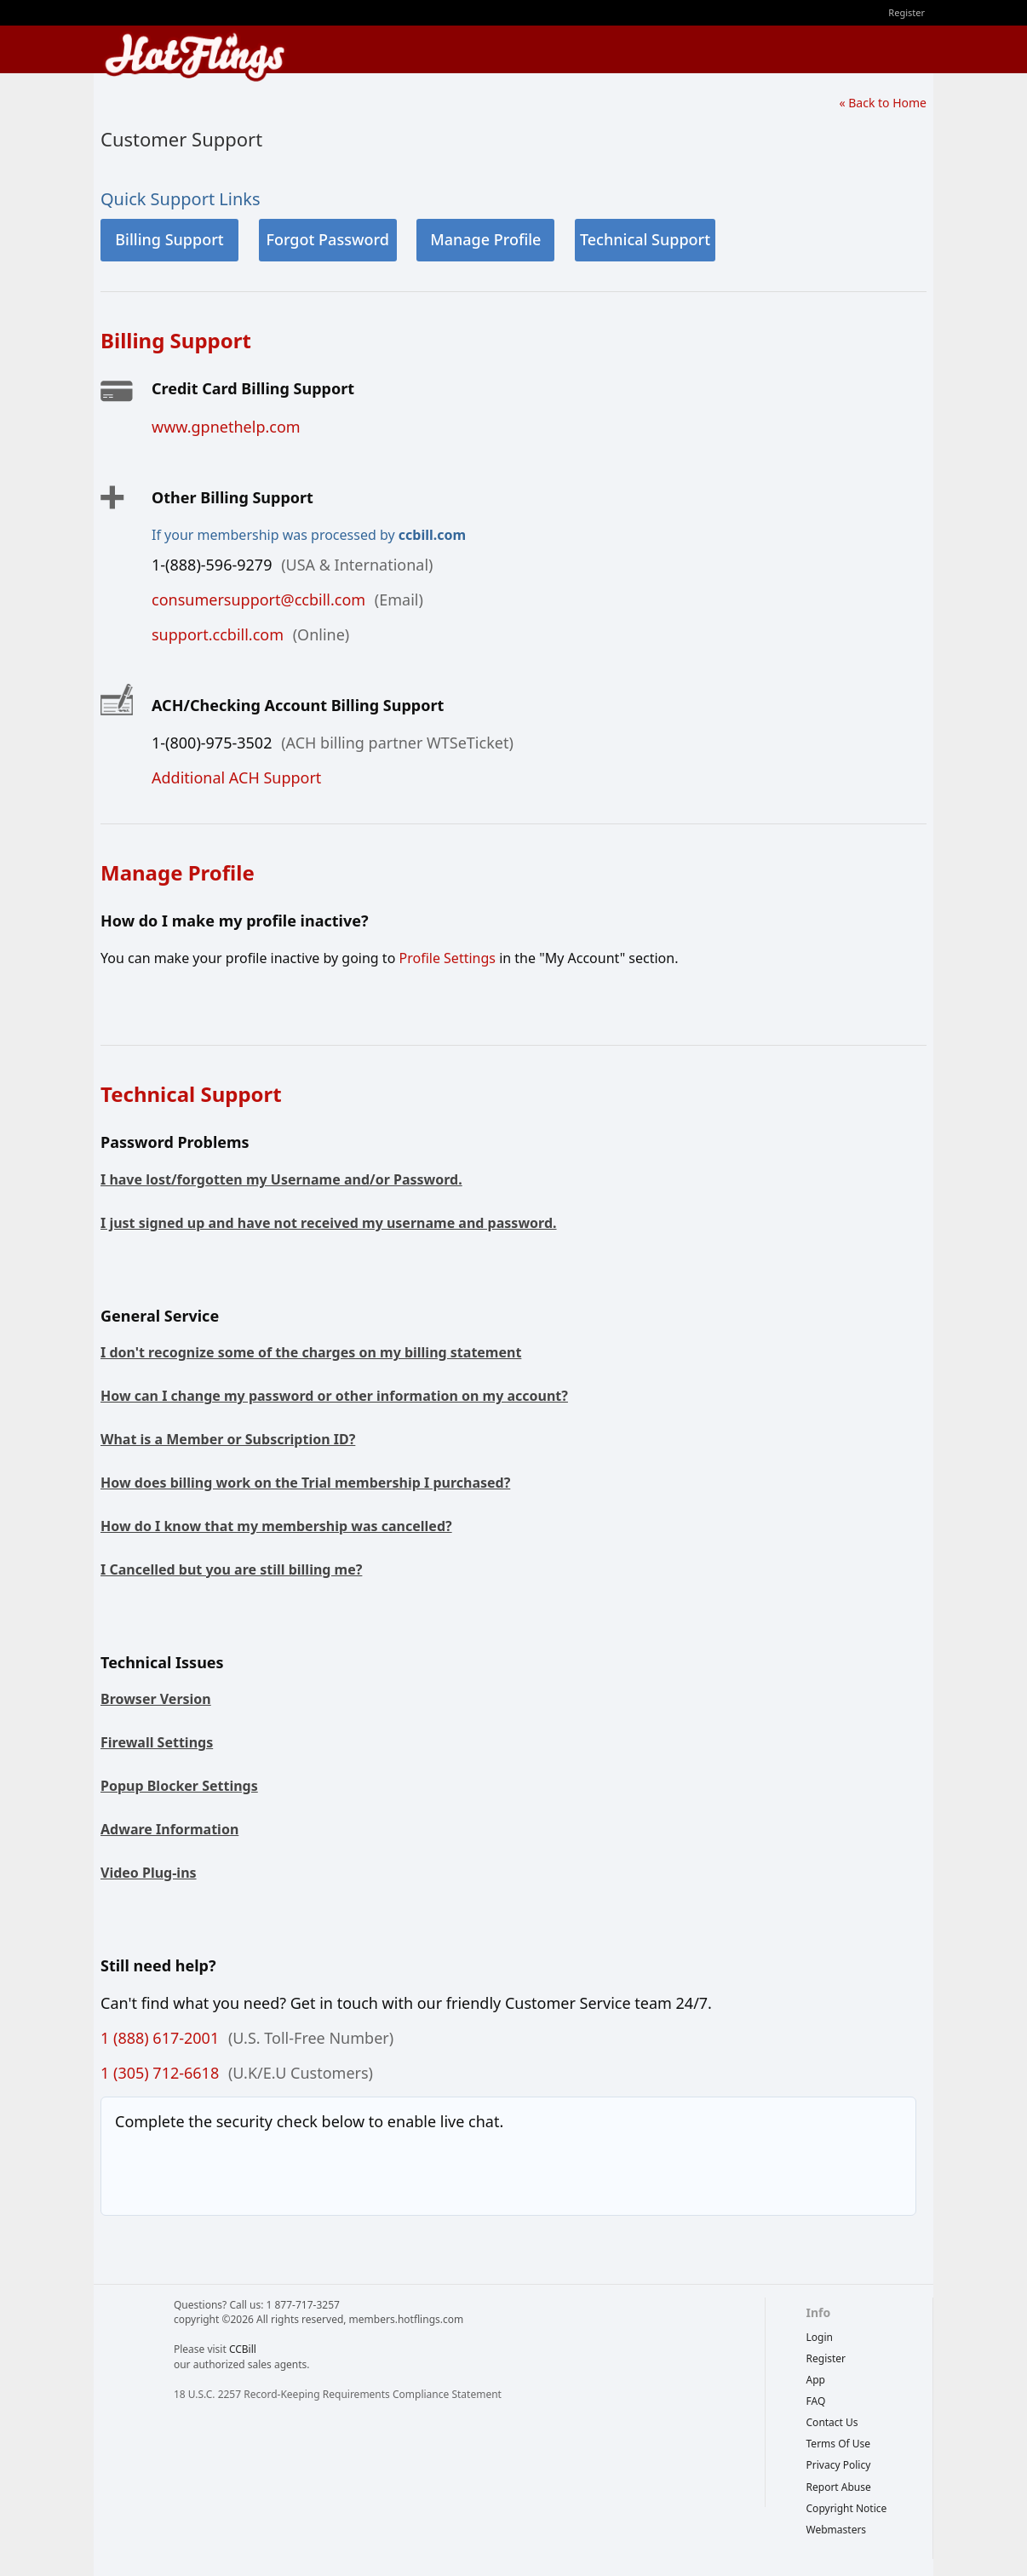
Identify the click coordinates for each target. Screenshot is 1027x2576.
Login (819, 2337)
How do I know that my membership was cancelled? (276, 1526)
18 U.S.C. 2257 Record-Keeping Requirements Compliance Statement (338, 2394)
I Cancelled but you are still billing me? (231, 1569)
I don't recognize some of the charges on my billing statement (310, 1352)
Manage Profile (485, 239)
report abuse (838, 2487)
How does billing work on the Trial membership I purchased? (305, 1482)
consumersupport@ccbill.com (258, 599)
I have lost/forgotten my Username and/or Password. (281, 1179)
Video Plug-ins (148, 1872)
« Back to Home (883, 103)
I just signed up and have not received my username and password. (328, 1222)
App (815, 2379)
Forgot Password (327, 239)
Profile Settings (447, 958)
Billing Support (169, 239)
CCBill (242, 2349)
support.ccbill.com (218, 634)
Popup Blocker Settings (179, 1785)
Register (906, 12)
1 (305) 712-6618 (159, 2073)
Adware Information (169, 1829)
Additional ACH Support (236, 777)
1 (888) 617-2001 (159, 2038)
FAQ (816, 2401)
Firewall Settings (156, 1742)
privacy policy (838, 2465)
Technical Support (645, 239)
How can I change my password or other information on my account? (334, 1395)
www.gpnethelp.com (226, 426)
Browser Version (155, 1699)
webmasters (836, 2529)
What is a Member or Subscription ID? (227, 1439)
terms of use (838, 2443)
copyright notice (846, 2508)
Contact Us (832, 2422)
